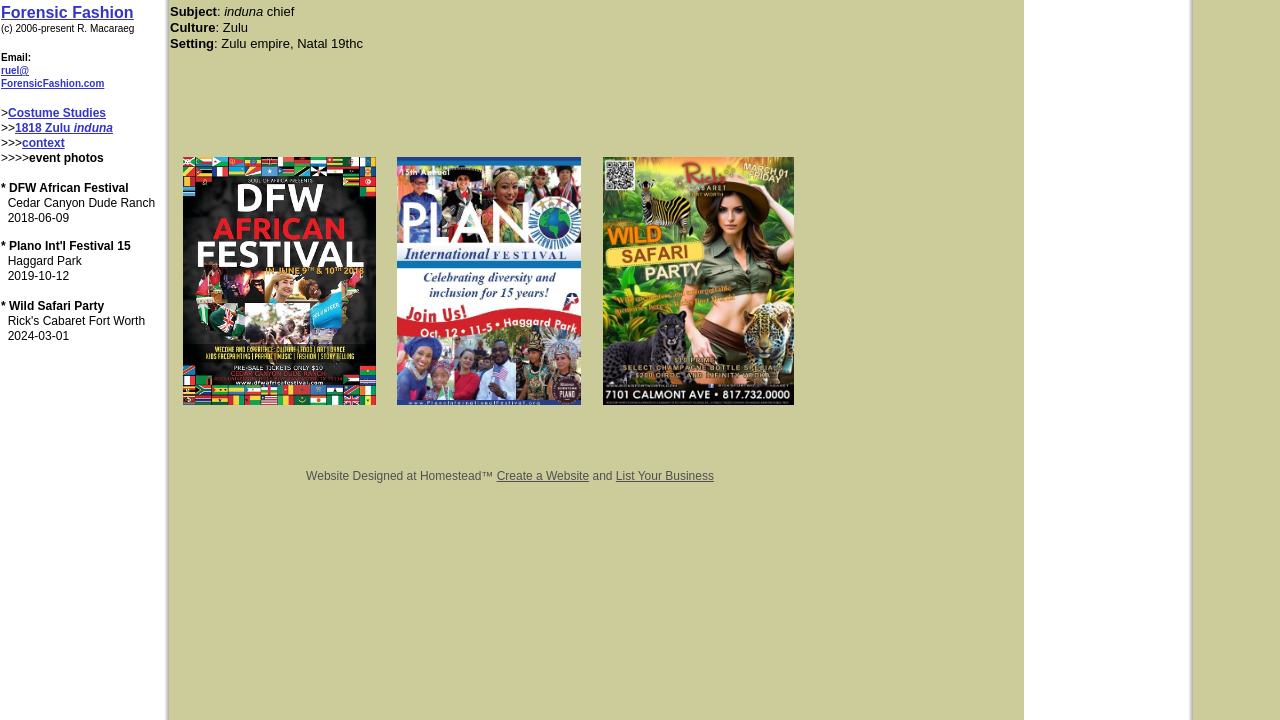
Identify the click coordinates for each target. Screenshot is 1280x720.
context (43, 143)
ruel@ (15, 70)
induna (93, 128)
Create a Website (543, 476)
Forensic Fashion (67, 12)
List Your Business (665, 476)
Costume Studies (57, 113)
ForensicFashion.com (52, 83)
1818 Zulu (44, 128)
